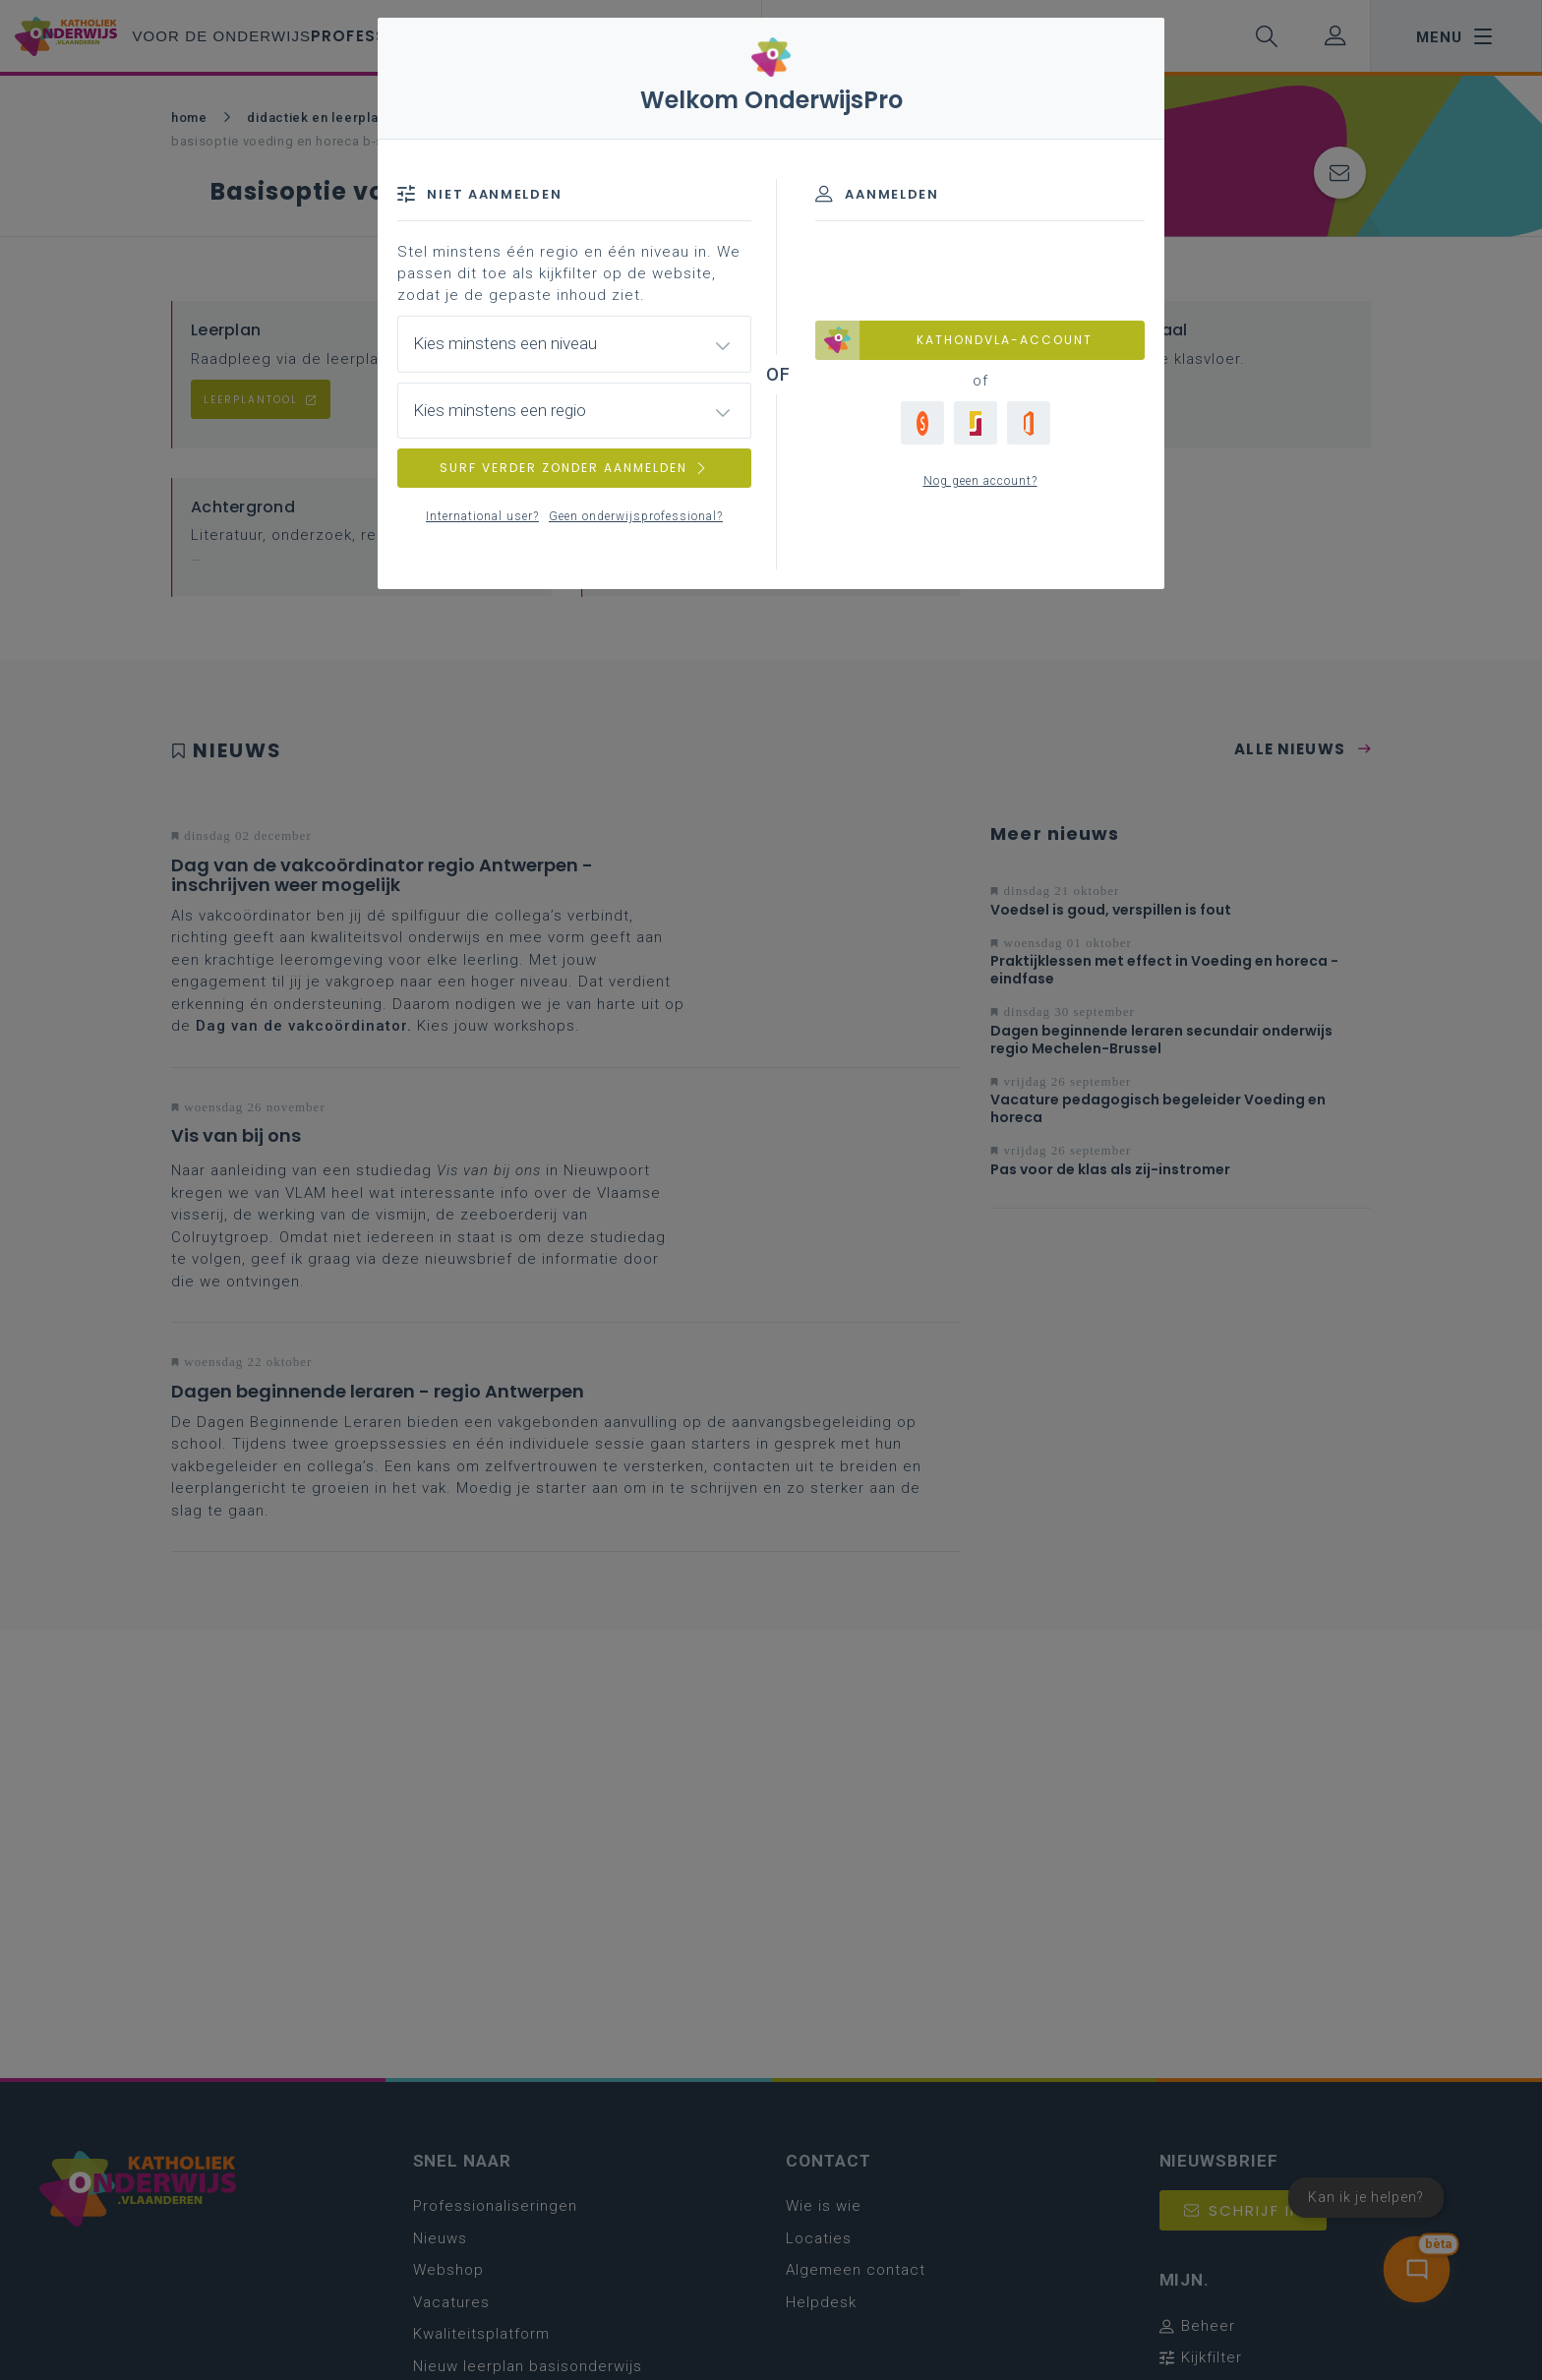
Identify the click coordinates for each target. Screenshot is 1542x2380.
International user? (482, 516)
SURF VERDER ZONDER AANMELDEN (574, 467)
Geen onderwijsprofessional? (636, 516)
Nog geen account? (980, 481)
